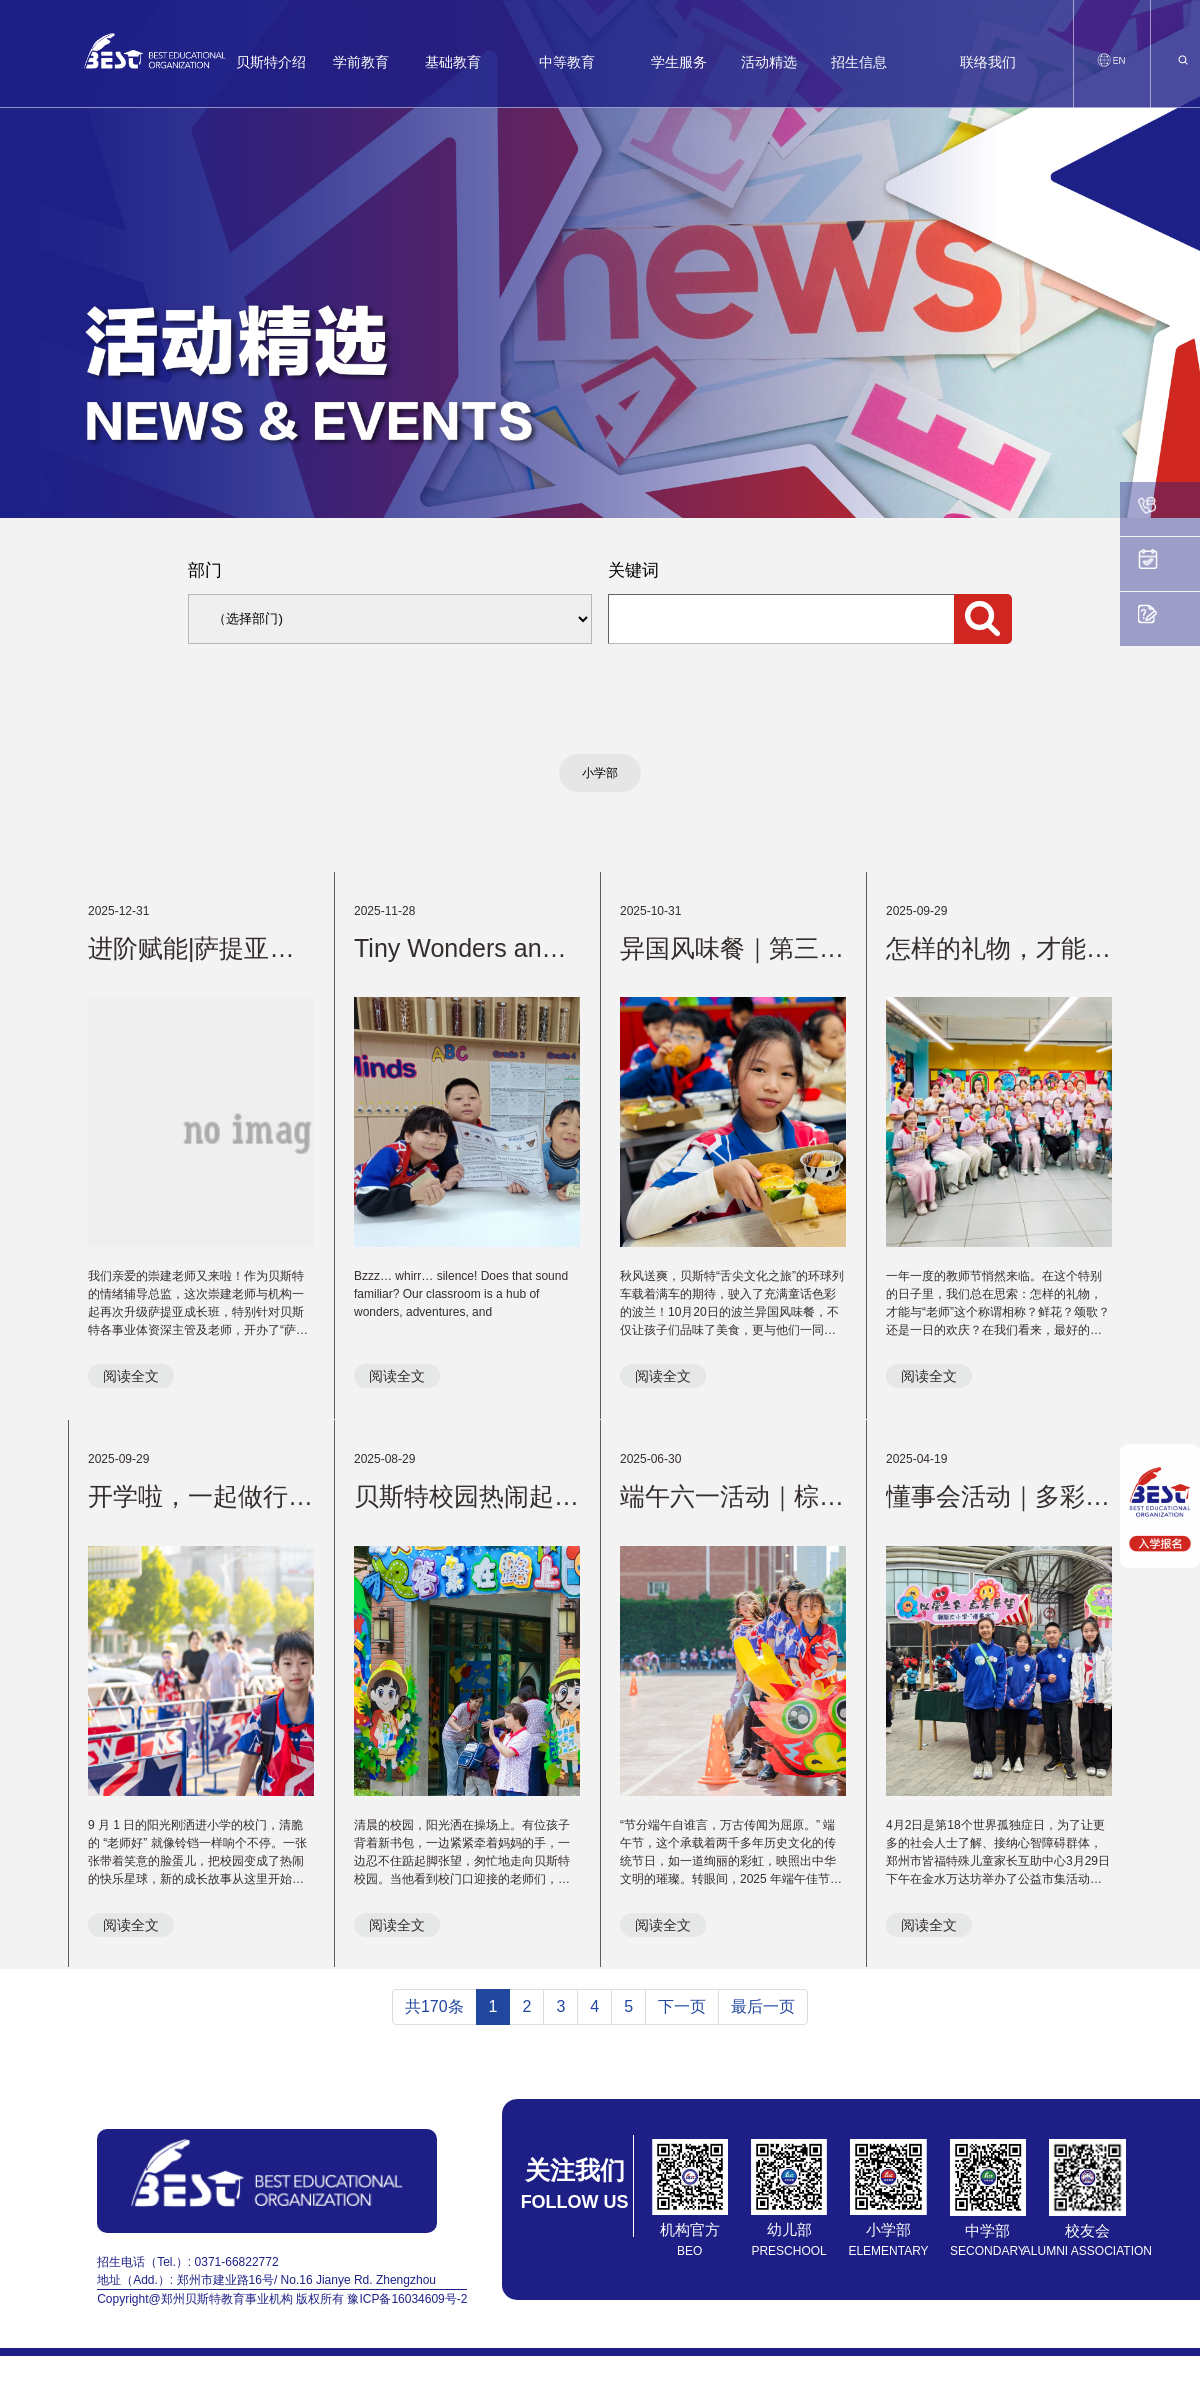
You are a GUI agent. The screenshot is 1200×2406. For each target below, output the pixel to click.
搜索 (983, 619)
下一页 (682, 2006)
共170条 (434, 2006)
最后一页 (763, 2006)
